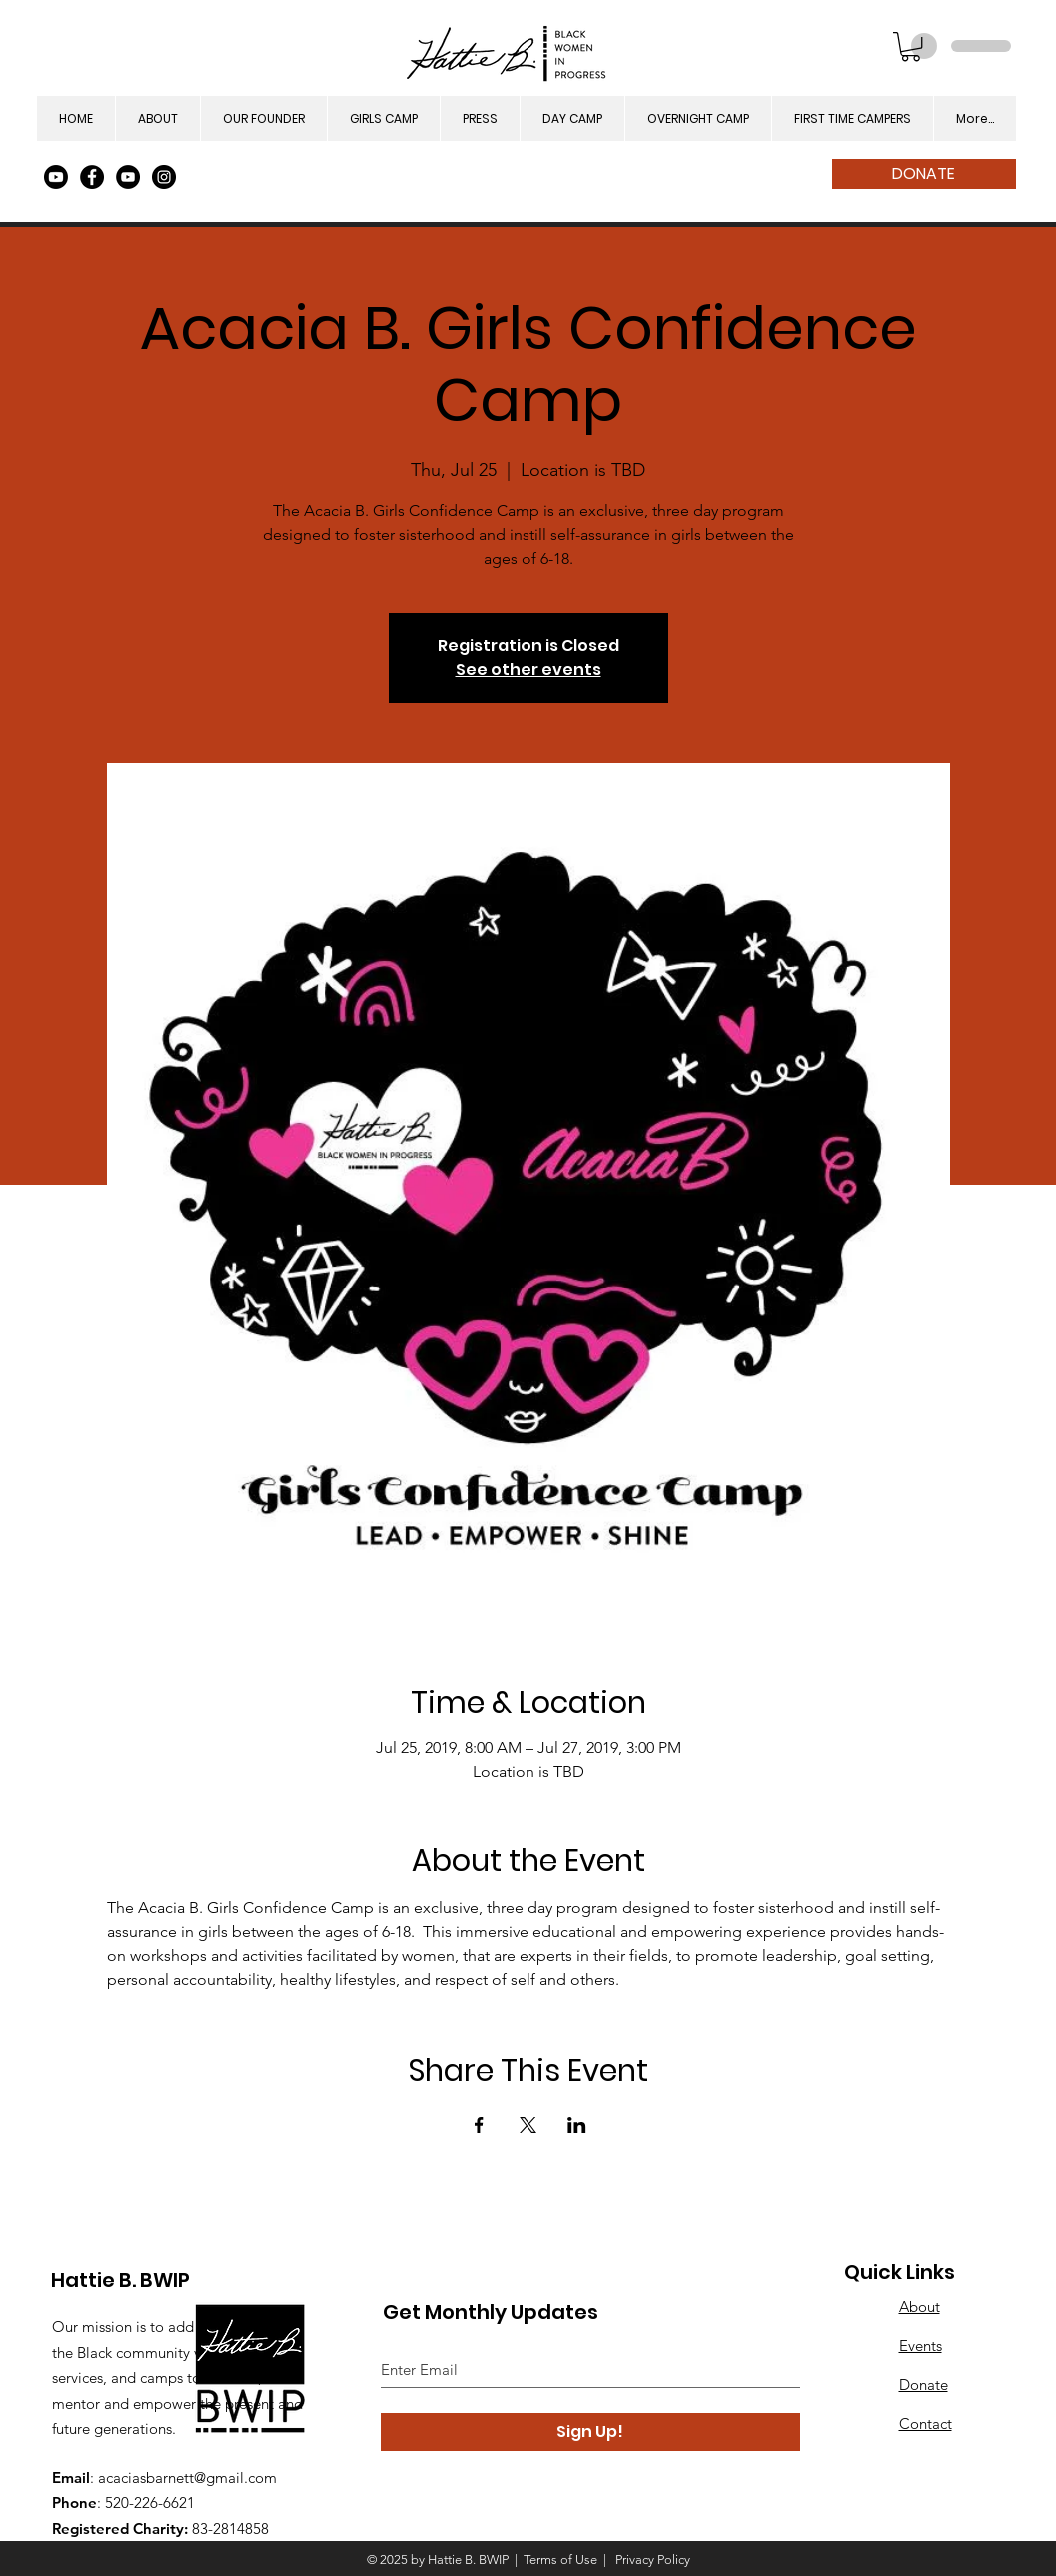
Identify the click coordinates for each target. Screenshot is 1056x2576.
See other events (528, 669)
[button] (910, 46)
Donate (923, 2384)
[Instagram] (164, 177)
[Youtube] (56, 177)
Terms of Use (560, 2559)
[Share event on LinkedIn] (576, 2125)
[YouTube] (128, 177)
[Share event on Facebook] (479, 2125)
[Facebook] (92, 177)
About (919, 2306)
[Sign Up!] (590, 2432)
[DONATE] (924, 174)
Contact (925, 2423)
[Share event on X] (528, 2125)
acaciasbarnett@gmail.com (187, 2477)
